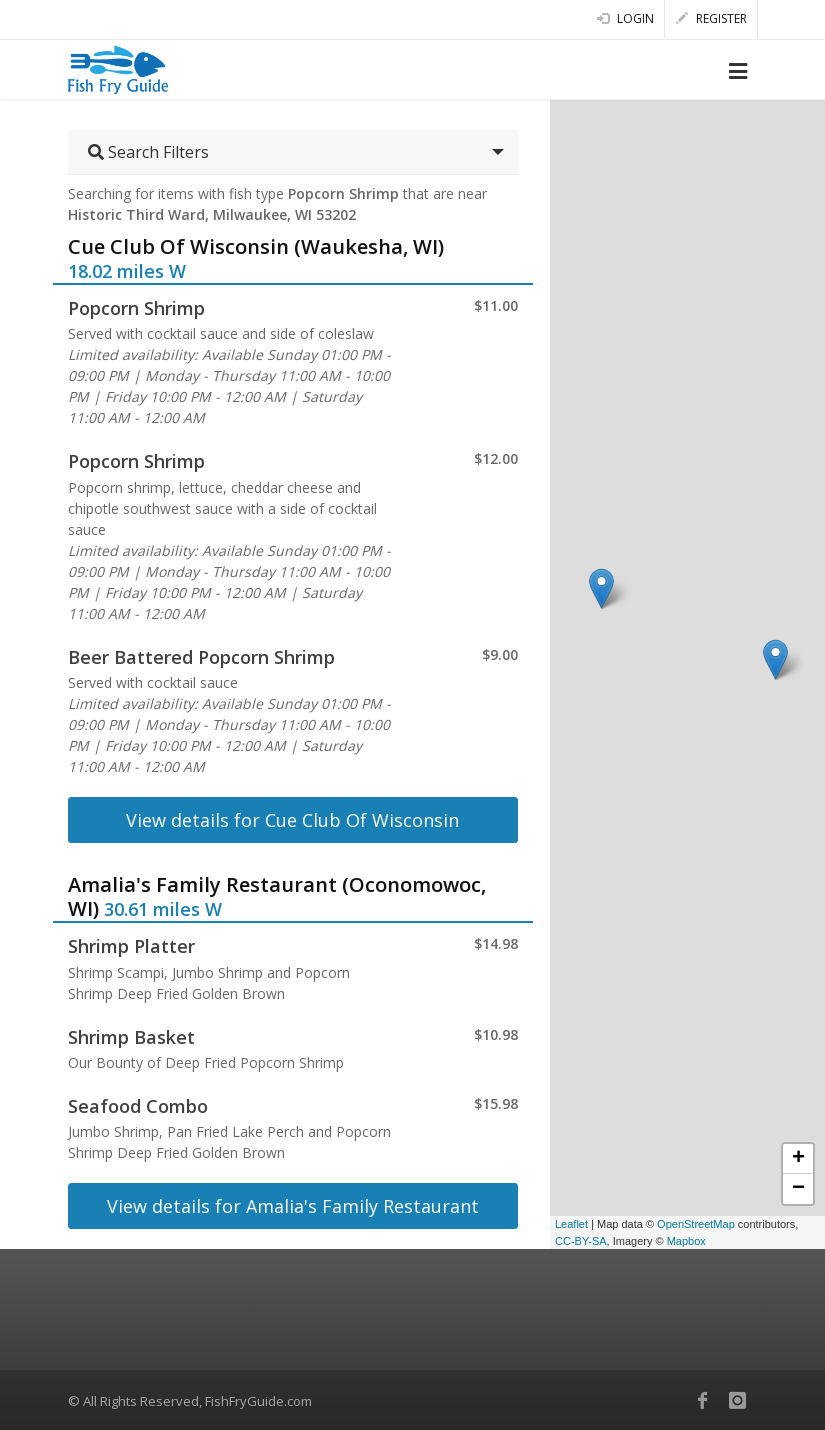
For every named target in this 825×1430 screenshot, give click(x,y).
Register (711, 18)
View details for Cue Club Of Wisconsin (292, 820)
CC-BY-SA (581, 1241)
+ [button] (798, 1159)
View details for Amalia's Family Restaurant (293, 1206)
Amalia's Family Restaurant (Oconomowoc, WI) (277, 896)
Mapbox (686, 1241)
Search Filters (148, 152)
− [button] (798, 1189)
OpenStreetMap (696, 1224)
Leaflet (571, 1224)
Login (625, 18)
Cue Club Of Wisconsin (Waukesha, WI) (256, 246)
